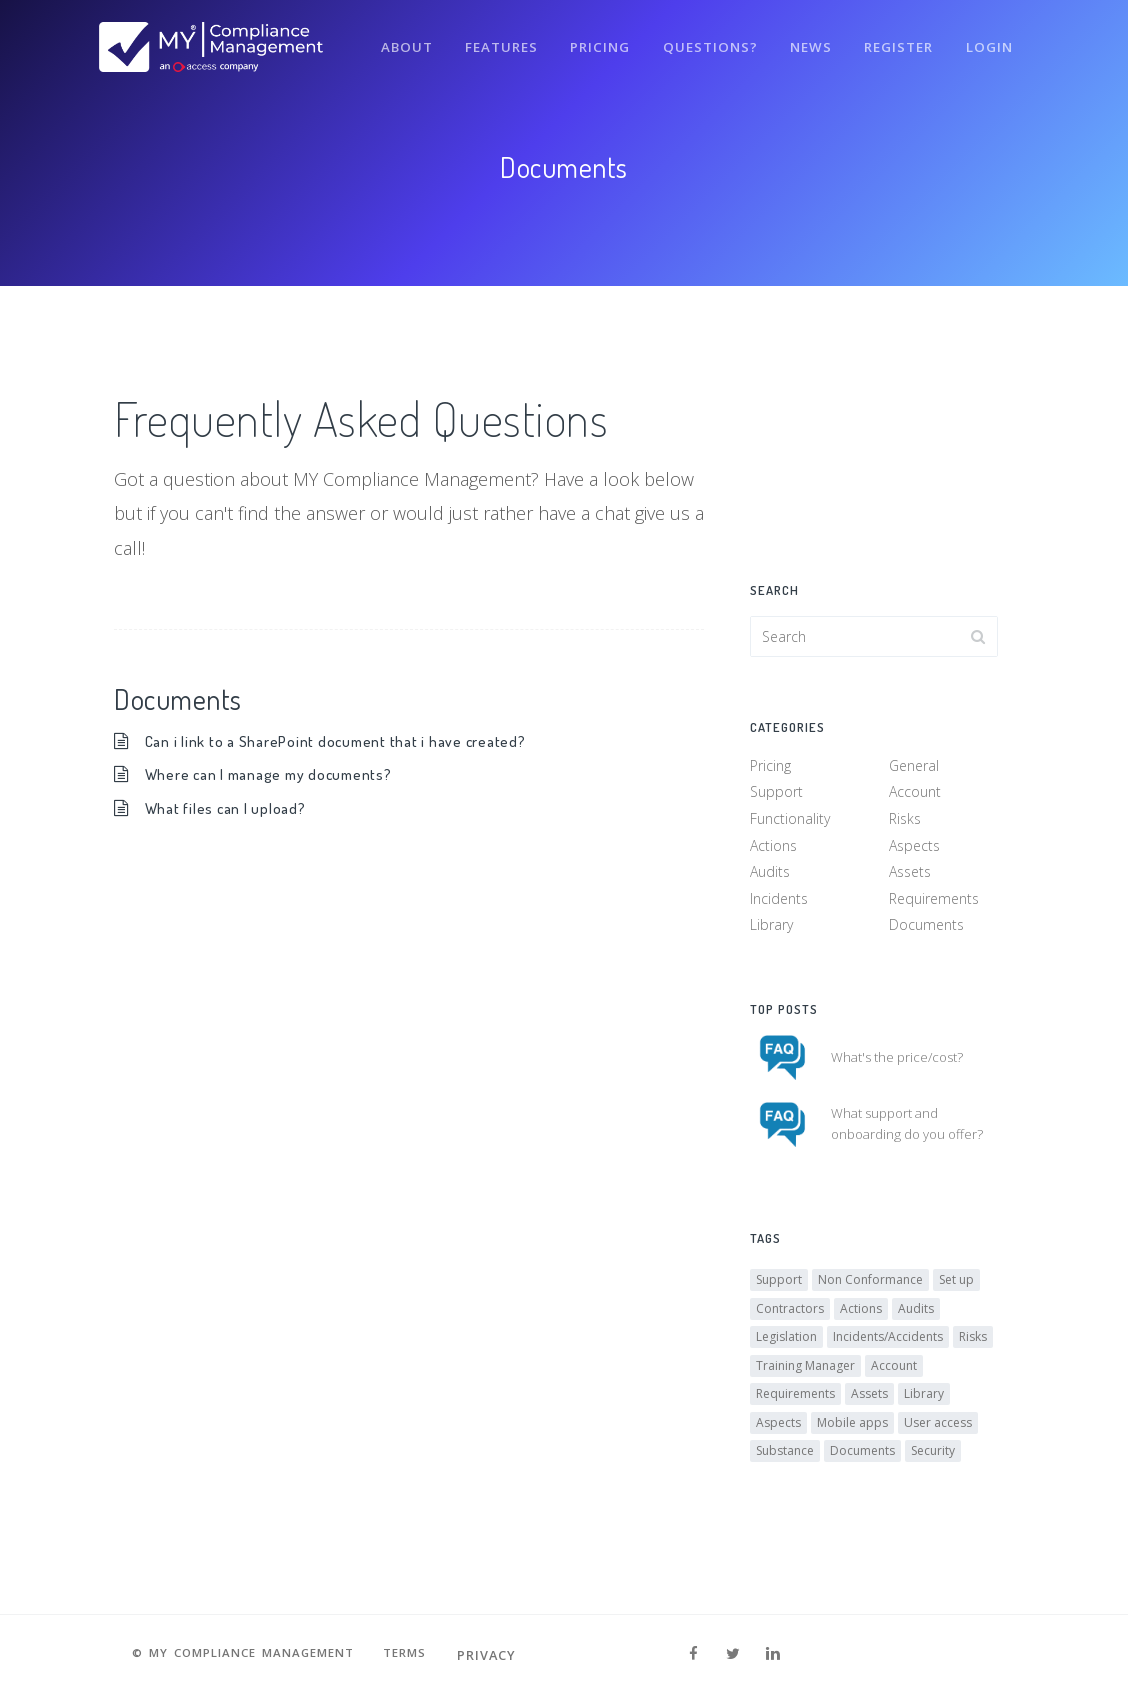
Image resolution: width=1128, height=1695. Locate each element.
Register (894, 38)
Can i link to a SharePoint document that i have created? (342, 740)
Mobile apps (852, 1430)
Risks (905, 822)
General (914, 769)
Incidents (779, 901)
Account (915, 795)
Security (933, 1459)
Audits (770, 875)
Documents (926, 928)
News (803, 38)
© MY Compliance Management (239, 1655)
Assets (910, 875)
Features (486, 38)
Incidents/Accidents (888, 1345)
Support (776, 795)
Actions (773, 848)
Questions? (700, 38)
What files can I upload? (228, 807)
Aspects (914, 848)
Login (988, 38)
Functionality (790, 822)
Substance (785, 1459)
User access (938, 1430)
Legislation (786, 1345)
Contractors (790, 1316)
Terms (418, 1655)
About (388, 38)
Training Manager (805, 1373)
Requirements (934, 901)
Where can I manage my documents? (275, 773)
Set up (956, 1288)
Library (771, 928)
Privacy (503, 1655)
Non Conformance (870, 1288)
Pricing (588, 38)
